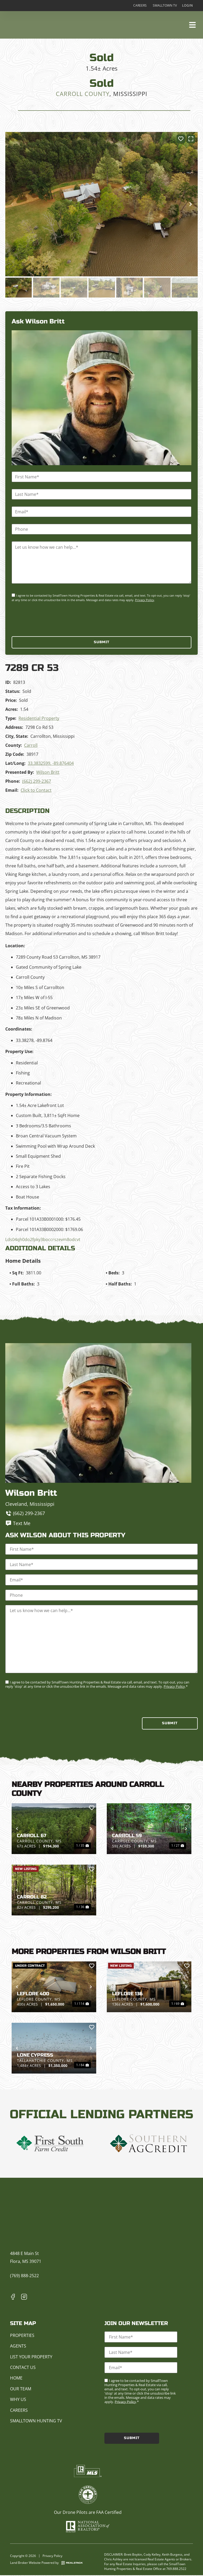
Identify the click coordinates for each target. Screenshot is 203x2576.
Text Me (17, 1523)
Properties (22, 2336)
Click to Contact (36, 790)
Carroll (31, 745)
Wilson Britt (47, 772)
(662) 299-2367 (36, 781)
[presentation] (52, 619)
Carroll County (82, 94)
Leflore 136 (127, 1994)
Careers (139, 5)
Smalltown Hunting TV (36, 2421)
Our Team (20, 2389)
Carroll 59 (127, 1836)
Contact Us (23, 2368)
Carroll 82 (32, 1898)
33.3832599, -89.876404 (51, 763)
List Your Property (31, 2357)
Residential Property (39, 718)
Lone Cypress (35, 2056)
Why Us (18, 2400)
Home (16, 2379)
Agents (18, 2346)
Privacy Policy (144, 600)
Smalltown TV (165, 5)
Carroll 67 (31, 1836)
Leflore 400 (33, 1994)
